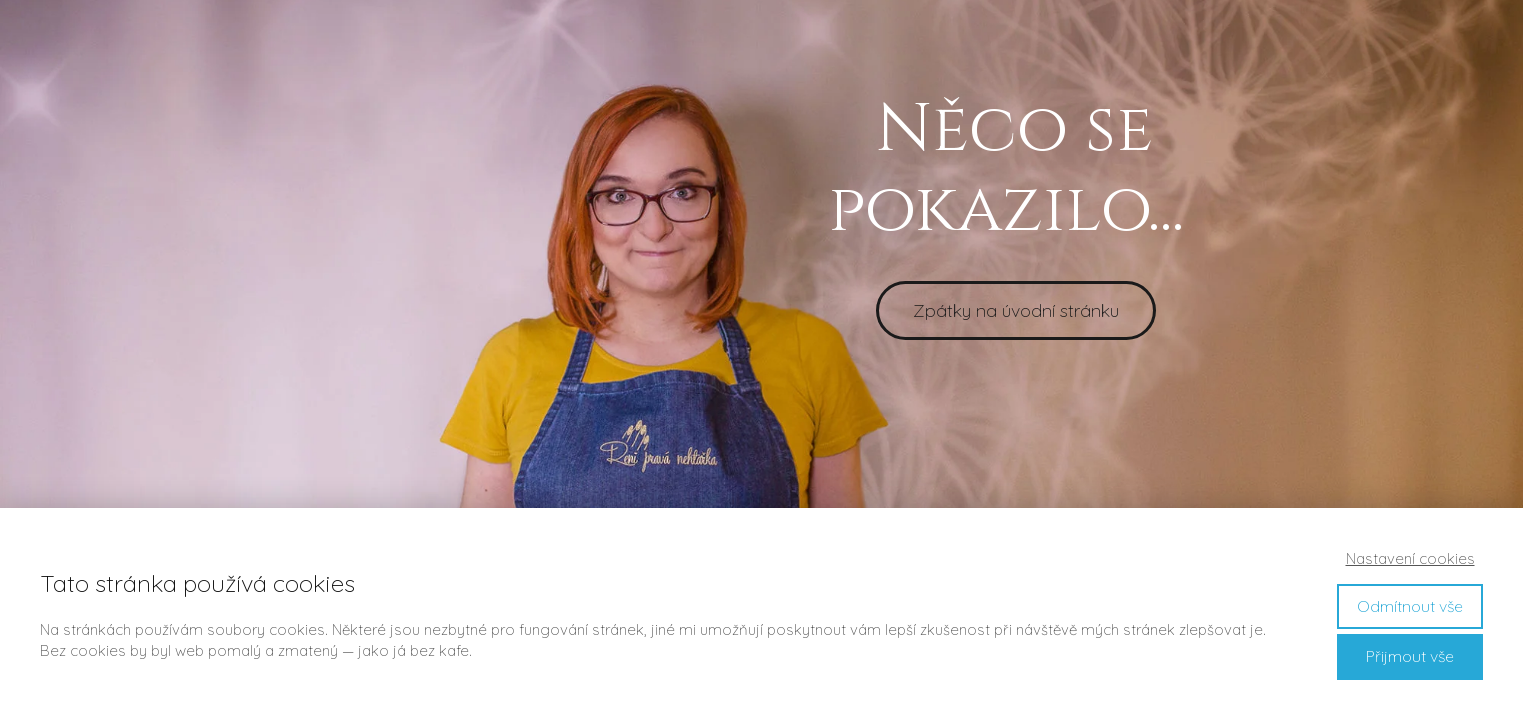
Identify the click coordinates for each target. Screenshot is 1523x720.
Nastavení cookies (1410, 558)
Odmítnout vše (1410, 606)
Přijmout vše (1410, 656)
